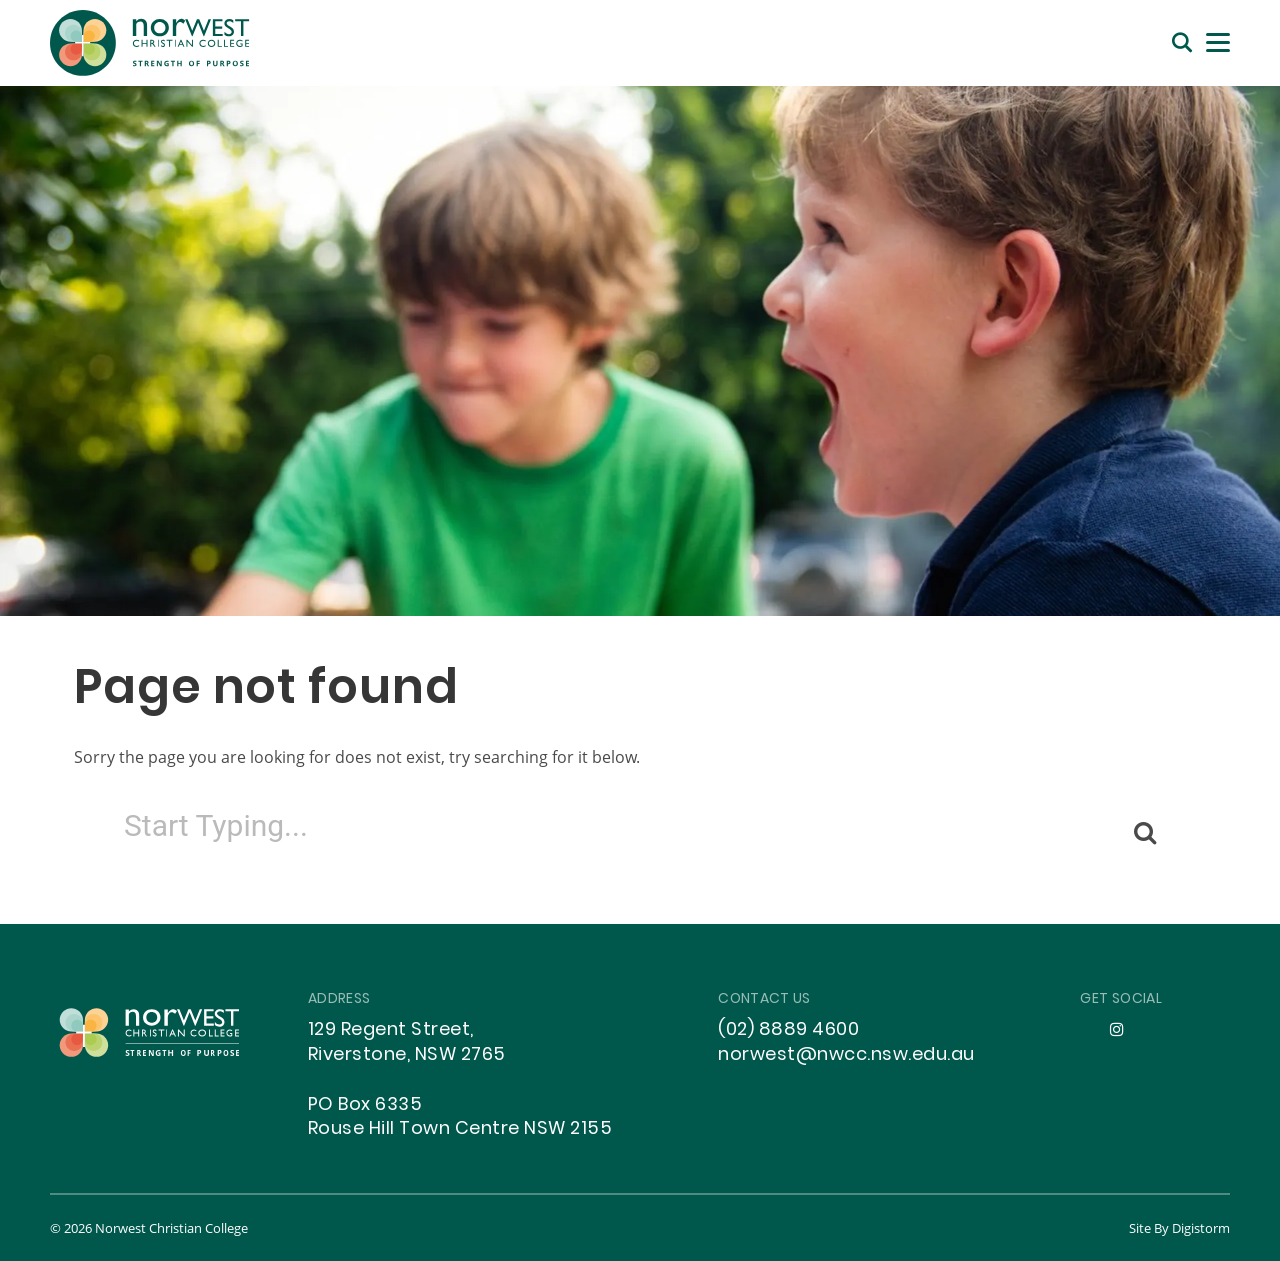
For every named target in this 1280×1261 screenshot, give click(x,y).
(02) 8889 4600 (788, 1030)
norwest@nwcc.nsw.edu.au (846, 1055)
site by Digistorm (1179, 1228)
